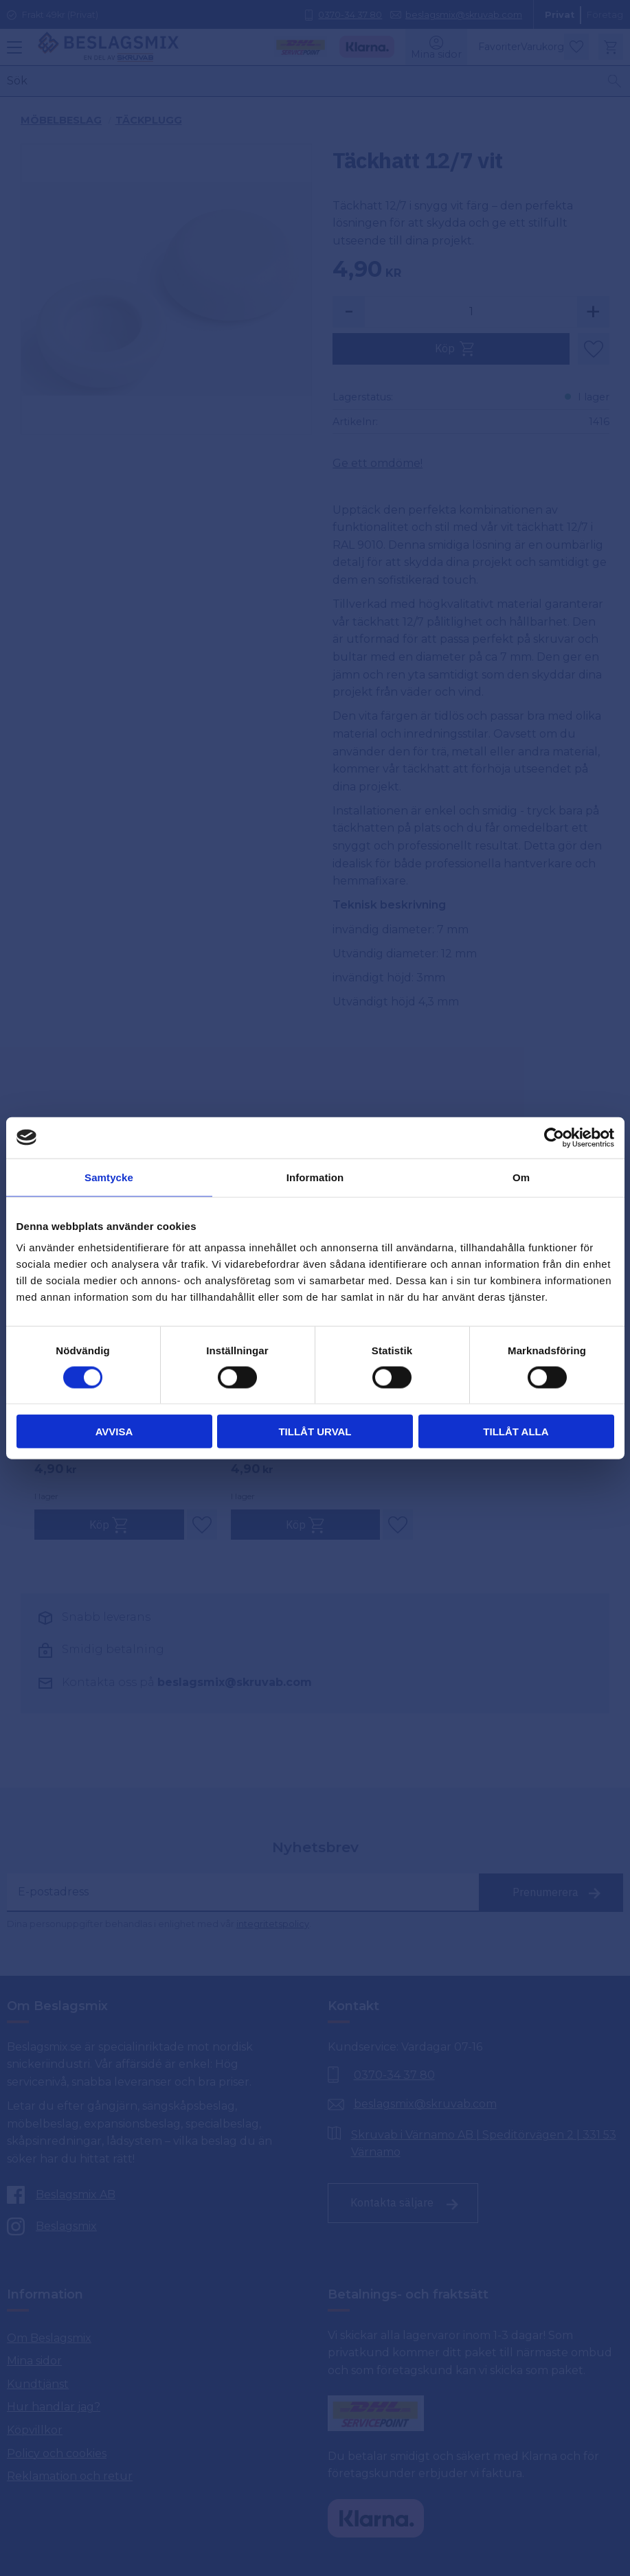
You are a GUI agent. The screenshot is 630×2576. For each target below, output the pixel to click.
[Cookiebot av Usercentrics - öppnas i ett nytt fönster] (554, 1137)
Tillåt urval (314, 1431)
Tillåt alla (515, 1431)
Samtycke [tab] (109, 1177)
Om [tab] (521, 1177)
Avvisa (114, 1431)
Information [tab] (315, 1177)
